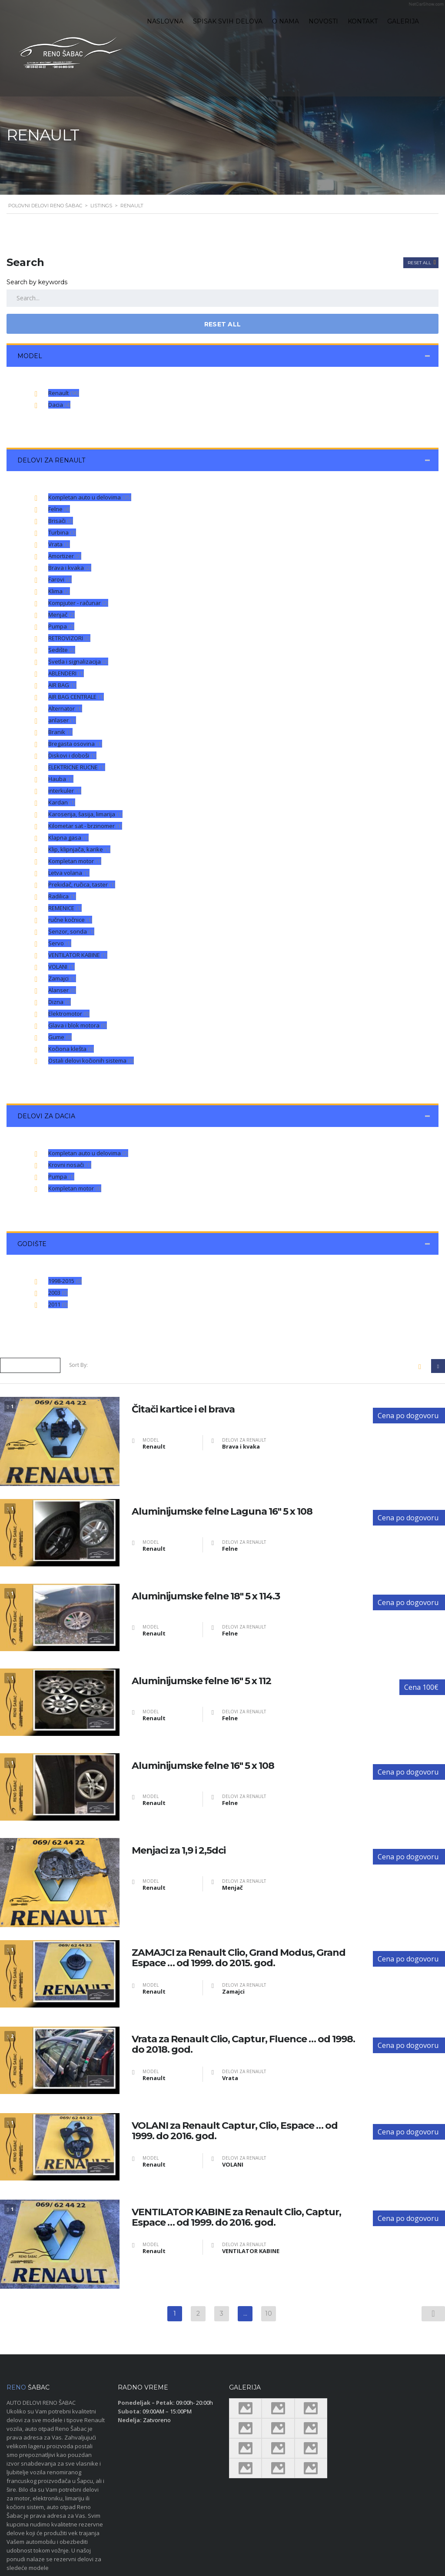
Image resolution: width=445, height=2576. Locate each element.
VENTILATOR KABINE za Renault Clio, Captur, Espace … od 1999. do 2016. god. (236, 2217)
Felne (59, 509)
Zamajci (62, 978)
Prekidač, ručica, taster (81, 884)
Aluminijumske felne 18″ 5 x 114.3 (206, 1596)
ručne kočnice (70, 920)
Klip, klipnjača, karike (79, 849)
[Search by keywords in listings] (222, 298)
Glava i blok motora (77, 1025)
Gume (60, 1037)
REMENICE (65, 908)
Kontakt (363, 21)
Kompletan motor (74, 861)
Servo (59, 943)
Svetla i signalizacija (78, 661)
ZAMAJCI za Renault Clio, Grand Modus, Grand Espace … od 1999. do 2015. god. (238, 1958)
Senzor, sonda (71, 931)
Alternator (65, 708)
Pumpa (61, 626)
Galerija (403, 21)
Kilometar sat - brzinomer (85, 826)
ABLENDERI (66, 673)
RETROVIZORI (69, 638)
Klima (59, 591)
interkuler (64, 790)
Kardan (61, 802)
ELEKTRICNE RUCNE (76, 767)
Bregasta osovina (75, 744)
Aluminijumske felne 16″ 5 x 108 (203, 1766)
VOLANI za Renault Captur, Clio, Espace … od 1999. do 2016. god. (235, 2131)
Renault (63, 393)
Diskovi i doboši (72, 755)
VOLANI (61, 967)
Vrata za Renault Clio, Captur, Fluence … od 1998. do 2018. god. (243, 2044)
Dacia (59, 405)
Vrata (59, 544)
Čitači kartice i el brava (183, 1409)
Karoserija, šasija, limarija (85, 814)
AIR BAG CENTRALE (76, 697)
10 (268, 2313)
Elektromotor (69, 1013)
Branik (60, 732)
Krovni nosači (69, 1165)
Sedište (61, 650)
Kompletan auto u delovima (89, 497)
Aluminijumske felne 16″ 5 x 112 (201, 1681)
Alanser (62, 990)
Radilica (62, 896)
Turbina (62, 532)
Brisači (60, 521)
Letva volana (69, 873)
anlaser (62, 720)
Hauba (60, 779)
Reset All (420, 263)
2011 (58, 1304)
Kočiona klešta (71, 1049)
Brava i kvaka (69, 568)
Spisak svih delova (227, 21)
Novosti (323, 21)
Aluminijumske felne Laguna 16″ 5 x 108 (222, 1511)
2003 (58, 1292)
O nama (285, 21)
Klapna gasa (68, 837)
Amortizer (64, 556)
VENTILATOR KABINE (77, 955)
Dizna (59, 1002)
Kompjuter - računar (78, 603)
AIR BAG (62, 685)
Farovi (60, 579)
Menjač (61, 614)
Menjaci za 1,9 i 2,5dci (179, 1850)
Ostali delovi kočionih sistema (91, 1060)
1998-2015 (65, 1281)
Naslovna (165, 21)
